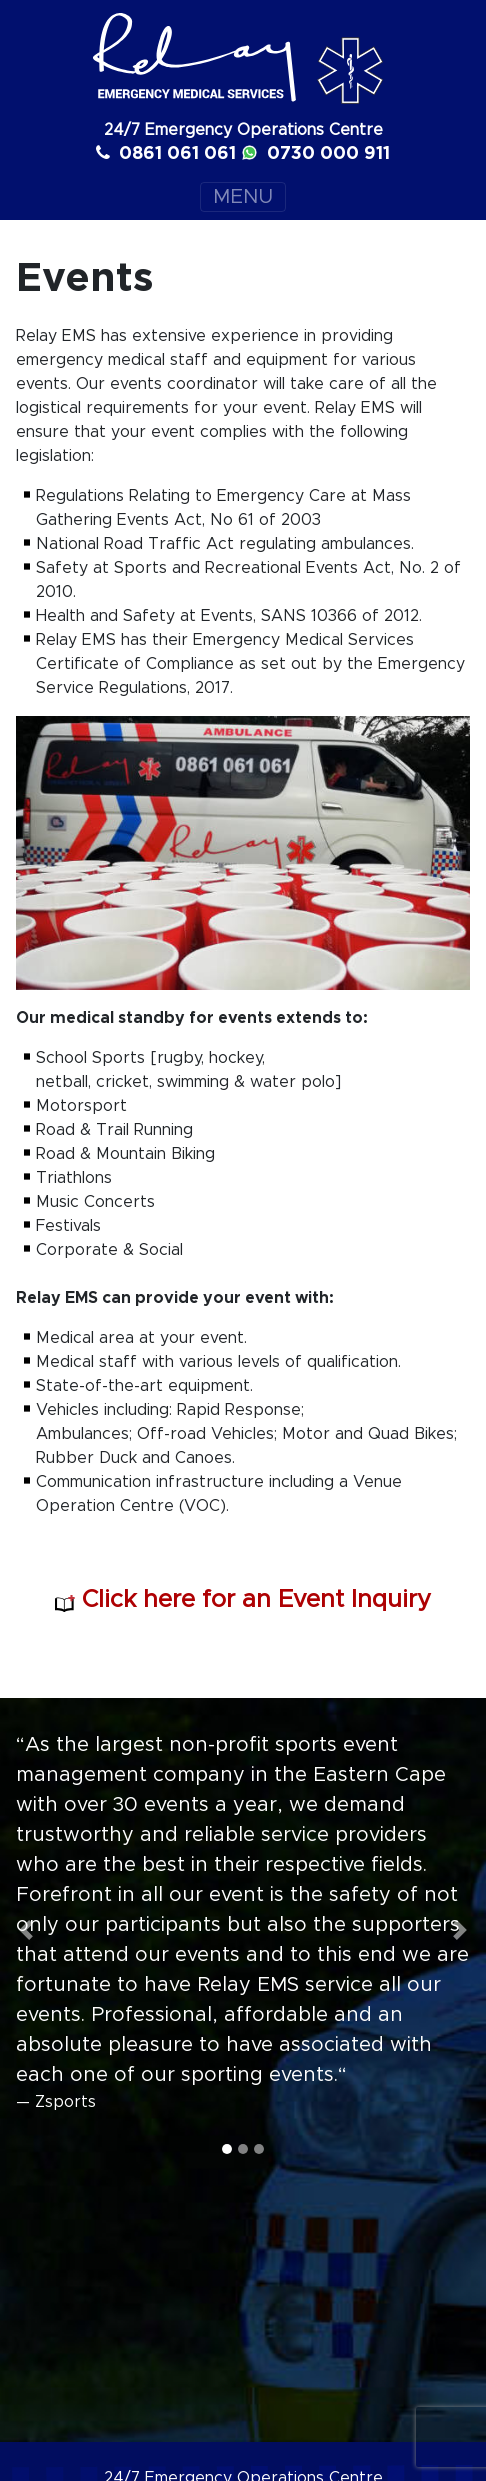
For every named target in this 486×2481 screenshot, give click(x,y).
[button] (26, 1930)
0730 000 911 (315, 152)
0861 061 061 (166, 152)
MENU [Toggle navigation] (243, 197)
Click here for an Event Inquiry (243, 1600)
